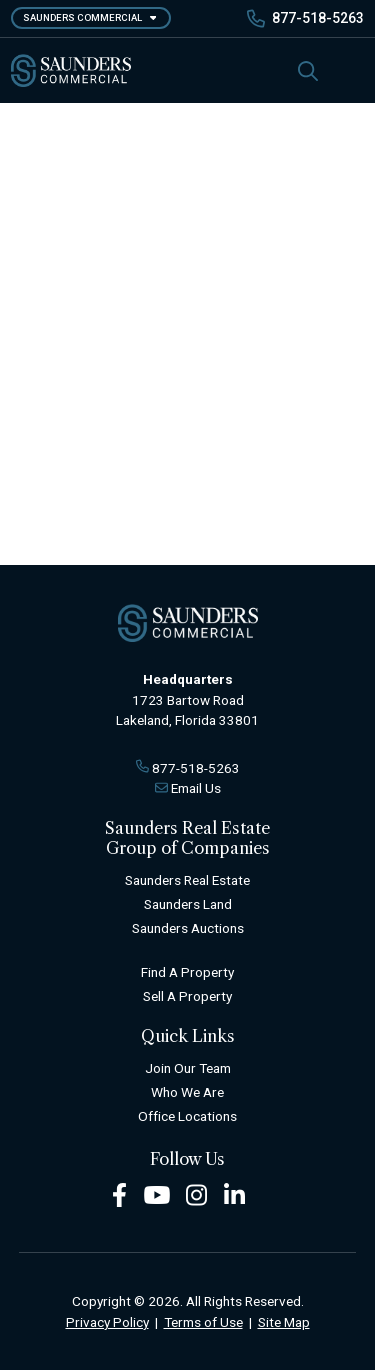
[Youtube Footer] (157, 1193)
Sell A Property (187, 996)
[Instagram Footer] (197, 1193)
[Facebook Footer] (119, 1193)
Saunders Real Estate (187, 880)
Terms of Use (203, 1322)
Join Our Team (188, 1068)
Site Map (284, 1322)
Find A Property (187, 972)
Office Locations (187, 1116)
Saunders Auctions (188, 928)
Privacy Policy (107, 1322)
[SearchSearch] (308, 70)
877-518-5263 (318, 18)
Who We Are (187, 1092)
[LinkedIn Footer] (235, 1193)
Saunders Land (188, 904)
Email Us (196, 788)
